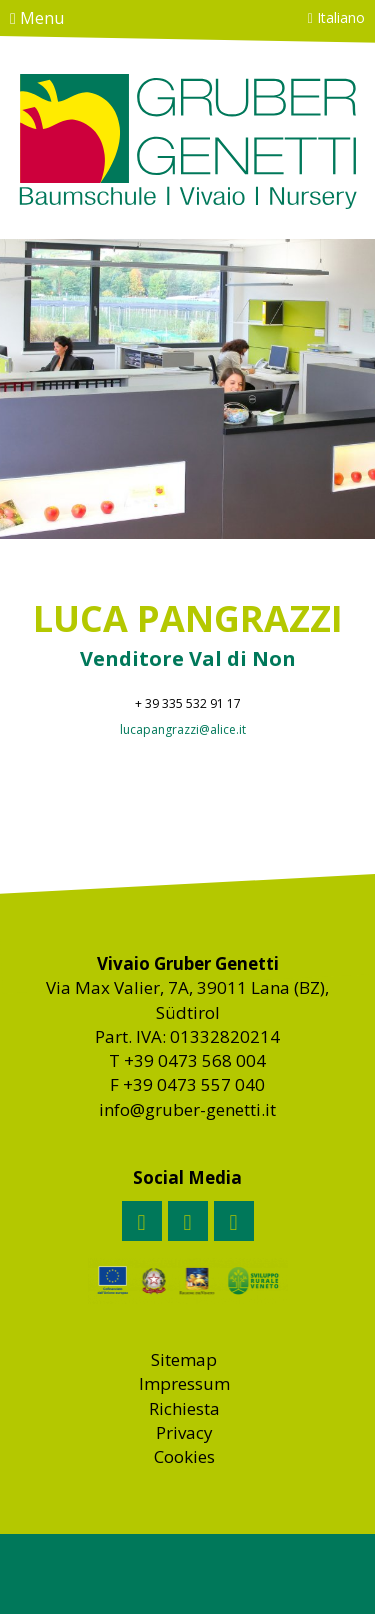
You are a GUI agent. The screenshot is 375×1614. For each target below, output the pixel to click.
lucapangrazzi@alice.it (183, 729)
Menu (37, 18)
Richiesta (184, 1408)
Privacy (184, 1432)
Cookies (184, 1456)
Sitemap (184, 1359)
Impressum (184, 1383)
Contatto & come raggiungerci (94, 49)
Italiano (336, 17)
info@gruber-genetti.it (187, 1109)
